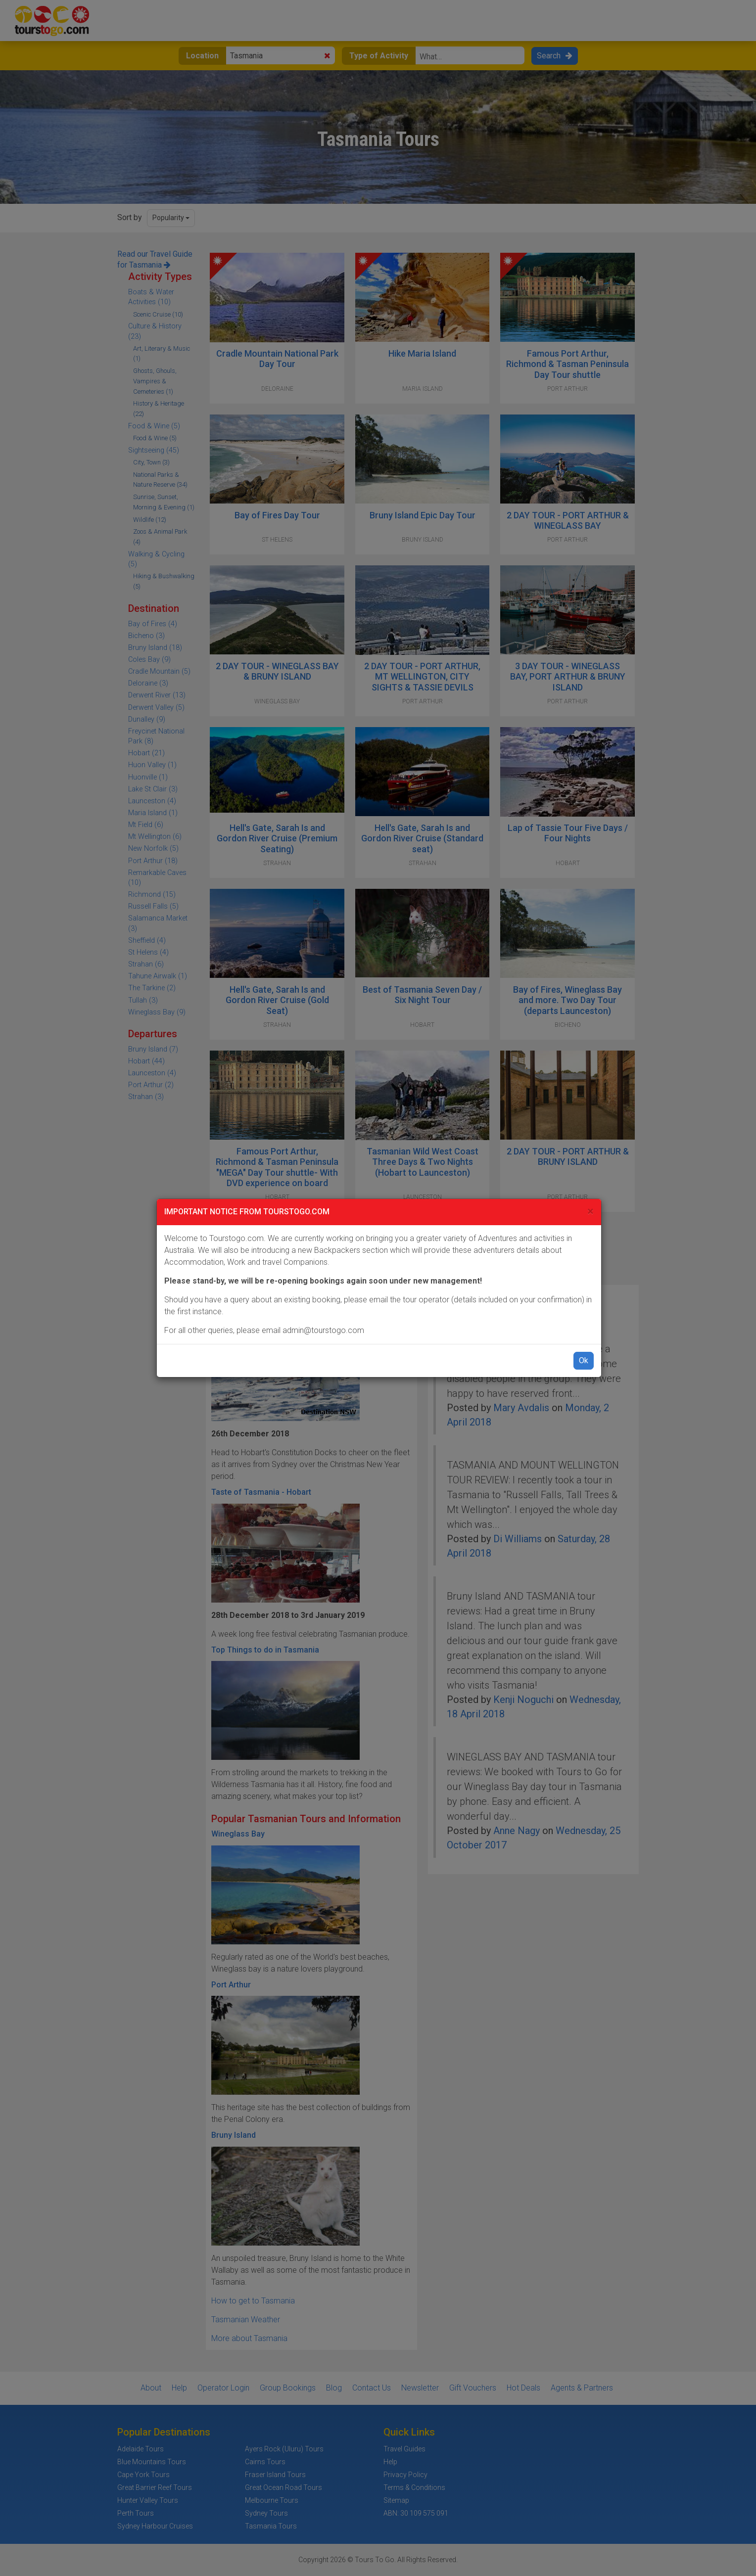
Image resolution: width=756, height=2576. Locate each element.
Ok (583, 1360)
